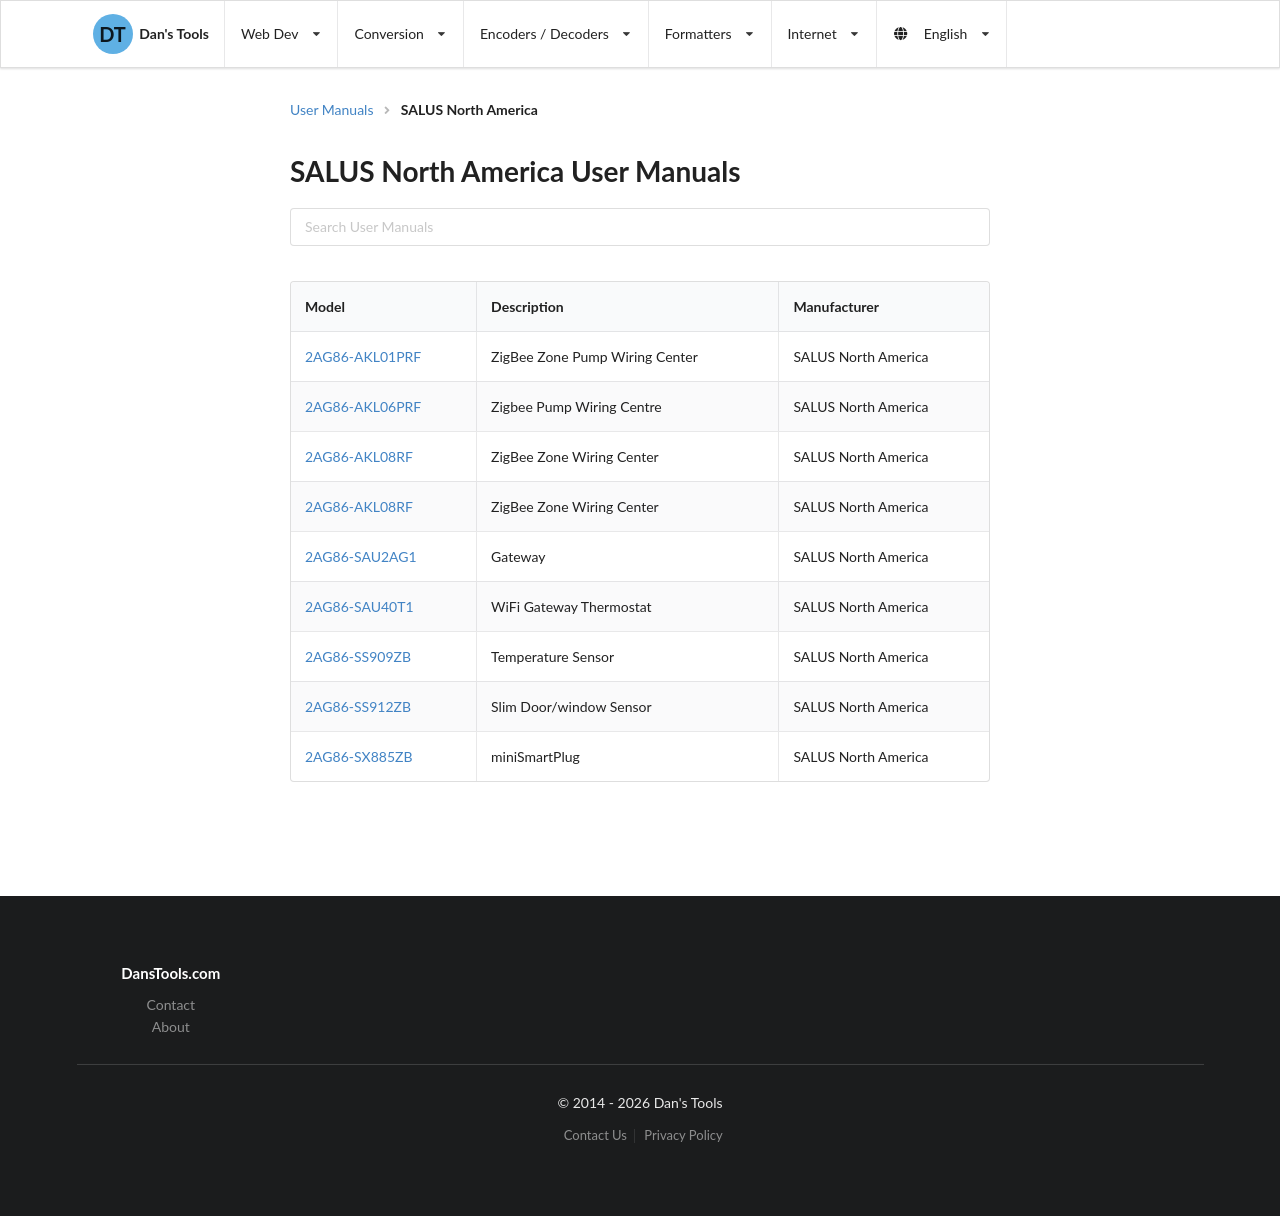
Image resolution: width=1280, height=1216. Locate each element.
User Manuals (332, 109)
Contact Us (595, 1135)
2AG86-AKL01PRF (363, 356)
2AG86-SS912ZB (358, 706)
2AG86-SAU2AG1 (361, 556)
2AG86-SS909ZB (358, 656)
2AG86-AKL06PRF (363, 406)
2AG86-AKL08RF (359, 456)
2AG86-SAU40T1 (359, 606)
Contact (171, 1005)
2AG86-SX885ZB (359, 756)
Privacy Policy (683, 1135)
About (171, 1026)
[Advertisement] (1104, 420)
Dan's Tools (151, 34)
